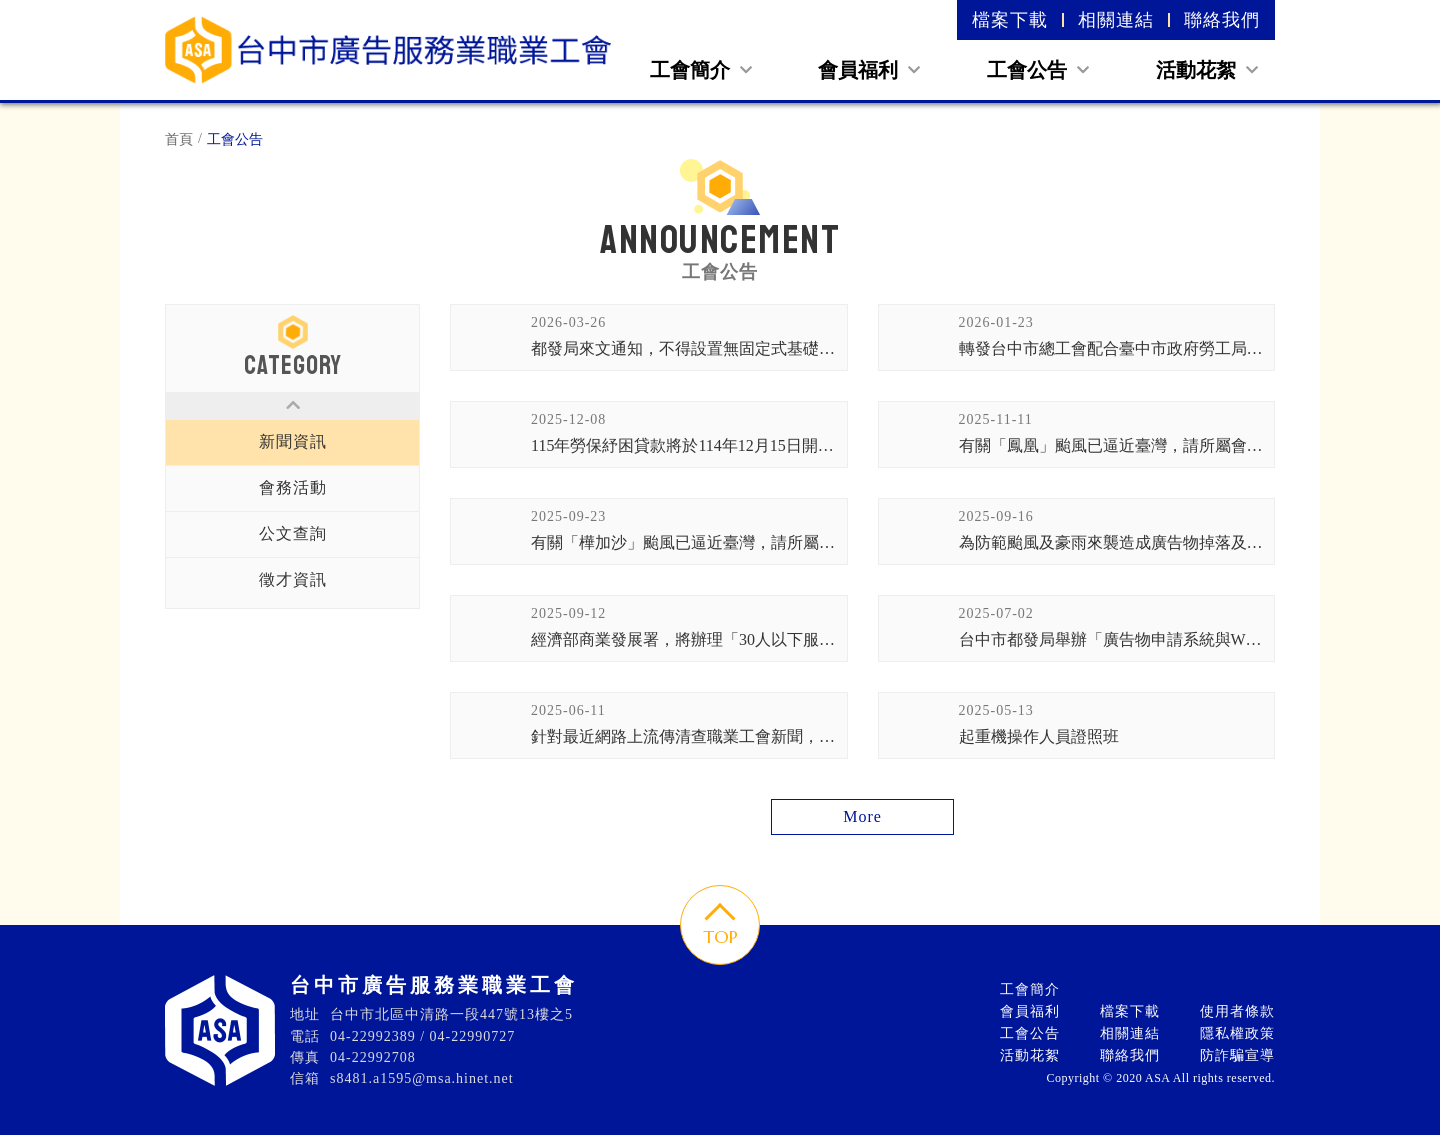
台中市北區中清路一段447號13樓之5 (451, 1014)
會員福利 (869, 70)
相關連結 (1116, 20)
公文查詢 (293, 533)
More (862, 816)
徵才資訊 (293, 579)
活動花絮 (1207, 70)
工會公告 (1038, 70)
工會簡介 (701, 70)
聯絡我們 (1222, 20)
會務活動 (293, 487)
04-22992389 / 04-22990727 (422, 1036)
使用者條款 (1237, 1011)
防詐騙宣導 (1237, 1055)
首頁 (179, 139)
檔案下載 (1010, 20)
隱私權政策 (1237, 1033)
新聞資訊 (293, 441)
